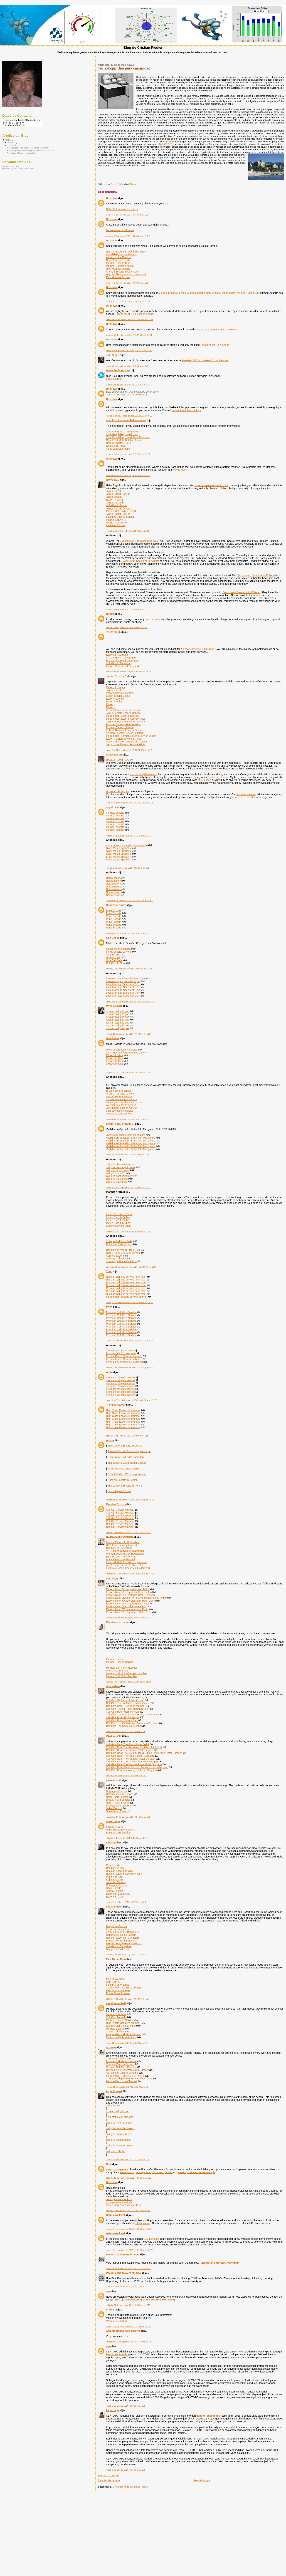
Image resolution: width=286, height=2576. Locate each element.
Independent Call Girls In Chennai (125, 2075)
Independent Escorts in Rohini (125, 1485)
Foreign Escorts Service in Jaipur (125, 733)
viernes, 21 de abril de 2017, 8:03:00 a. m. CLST (128, 384)
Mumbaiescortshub (117, 1622)
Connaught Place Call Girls (121, 1261)
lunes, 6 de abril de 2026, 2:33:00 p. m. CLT (125, 2406)
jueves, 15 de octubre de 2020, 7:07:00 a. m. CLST (129, 1034)
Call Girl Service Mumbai (120, 1509)
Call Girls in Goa (115, 1868)
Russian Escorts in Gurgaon (122, 660)
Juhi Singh (112, 355)
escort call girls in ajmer (143, 774)
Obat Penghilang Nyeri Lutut (122, 434)
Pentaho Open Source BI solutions (18, 168)
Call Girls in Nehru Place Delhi (123, 1250)
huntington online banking (186, 410)
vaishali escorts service (119, 1096)
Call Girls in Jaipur (116, 505)
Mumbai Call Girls (116, 2014)
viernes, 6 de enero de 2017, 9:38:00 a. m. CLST (128, 283)
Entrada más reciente (109, 2480)
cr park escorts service (119, 1090)
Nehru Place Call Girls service (123, 1252)
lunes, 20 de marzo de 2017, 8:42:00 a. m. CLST (128, 366)
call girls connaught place (120, 1167)
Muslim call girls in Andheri (121, 2037)
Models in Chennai (116, 2320)
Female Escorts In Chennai (121, 2081)
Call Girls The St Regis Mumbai (124, 1726)
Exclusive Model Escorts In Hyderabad (128, 1568)
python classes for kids (119, 2202)
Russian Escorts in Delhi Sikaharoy (126, 251)
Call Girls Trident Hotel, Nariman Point (127, 1708)
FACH (234, 114)
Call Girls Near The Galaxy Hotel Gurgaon (130, 1755)
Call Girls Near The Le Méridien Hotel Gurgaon (132, 1761)
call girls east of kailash (119, 1176)
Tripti (109, 1271)
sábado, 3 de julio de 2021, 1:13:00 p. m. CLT (126, 1838)
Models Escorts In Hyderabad (123, 1542)
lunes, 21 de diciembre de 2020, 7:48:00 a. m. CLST (129, 1302)
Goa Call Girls (114, 960)
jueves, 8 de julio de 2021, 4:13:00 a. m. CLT (126, 1902)
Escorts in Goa (114, 1896)
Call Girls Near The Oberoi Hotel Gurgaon (129, 1750)
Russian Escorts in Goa (119, 1870)
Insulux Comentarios (117, 1984)
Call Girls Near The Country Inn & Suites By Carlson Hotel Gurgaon (144, 1753)
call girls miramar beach (119, 2122)
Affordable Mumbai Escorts (121, 254)
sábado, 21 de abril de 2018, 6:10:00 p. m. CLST (128, 475)
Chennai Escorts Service (120, 2064)
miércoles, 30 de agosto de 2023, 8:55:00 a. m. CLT (129, 2342)
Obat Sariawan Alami (118, 448)
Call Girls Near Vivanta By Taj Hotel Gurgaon (131, 1770)
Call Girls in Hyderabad (119, 1548)
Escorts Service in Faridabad (122, 666)
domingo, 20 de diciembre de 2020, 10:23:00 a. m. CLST (131, 1267)
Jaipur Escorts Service (118, 508)
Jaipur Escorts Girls (118, 676)
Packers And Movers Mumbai (123, 2273)
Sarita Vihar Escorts (117, 1811)
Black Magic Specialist (118, 848)
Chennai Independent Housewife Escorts (129, 2078)
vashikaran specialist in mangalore (125, 1134)
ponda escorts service (118, 951)
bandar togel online (118, 2354)
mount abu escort (246, 794)
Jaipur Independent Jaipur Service (125, 721)
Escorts (110, 707)
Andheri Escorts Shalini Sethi (122, 271)
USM (193, 120)
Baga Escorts (113, 1888)
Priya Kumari (114, 1005)
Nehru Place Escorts (117, 1802)
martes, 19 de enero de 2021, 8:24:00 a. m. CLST (128, 1532)
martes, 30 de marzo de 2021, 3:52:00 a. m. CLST (128, 1682)
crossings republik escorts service (125, 1102)
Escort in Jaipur (115, 499)
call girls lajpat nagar (117, 1170)
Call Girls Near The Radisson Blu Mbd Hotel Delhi (134, 1747)
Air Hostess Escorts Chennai (122, 2072)
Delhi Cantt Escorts (117, 1796)
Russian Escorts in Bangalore (123, 1937)
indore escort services (250, 797)
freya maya (112, 2410)
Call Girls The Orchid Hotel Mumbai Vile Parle (132, 1723)
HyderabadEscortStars (120, 1536)
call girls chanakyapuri (118, 1164)
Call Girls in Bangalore (118, 1946)
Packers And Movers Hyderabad (219, 2262)
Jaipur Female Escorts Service (123, 713)
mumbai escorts (115, 812)
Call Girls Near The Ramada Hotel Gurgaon (130, 1758)
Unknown (111, 198)
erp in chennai (114, 378)
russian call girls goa (117, 1011)
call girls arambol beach (119, 2145)
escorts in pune (114, 1826)
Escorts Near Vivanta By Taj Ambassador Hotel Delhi (136, 1597)
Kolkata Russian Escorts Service (124, 730)
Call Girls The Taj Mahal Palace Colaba (128, 1703)
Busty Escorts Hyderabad (120, 1559)
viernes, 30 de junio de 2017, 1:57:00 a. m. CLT (127, 395)
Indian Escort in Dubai (118, 1223)
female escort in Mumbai (120, 230)
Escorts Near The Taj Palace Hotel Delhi (129, 1612)
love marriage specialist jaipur (123, 981)
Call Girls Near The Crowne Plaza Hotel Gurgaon (134, 1764)
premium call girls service (120, 1377)
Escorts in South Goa (118, 1893)
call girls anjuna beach (118, 2139)
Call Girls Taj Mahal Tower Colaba (125, 1700)
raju (108, 2291)
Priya (109, 1307)
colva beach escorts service (121, 1049)
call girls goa (113, 2105)
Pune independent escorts (121, 1829)
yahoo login (179, 469)
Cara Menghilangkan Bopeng (122, 431)
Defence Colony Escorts (119, 1794)
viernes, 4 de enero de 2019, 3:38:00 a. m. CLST (128, 609)
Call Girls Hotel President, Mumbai (125, 1706)
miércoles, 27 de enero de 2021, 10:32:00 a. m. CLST (130, 1574)
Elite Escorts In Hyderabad (121, 1556)
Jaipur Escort (113, 491)
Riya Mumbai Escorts (118, 268)
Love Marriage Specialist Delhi (123, 984)
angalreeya (112, 807)
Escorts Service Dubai (118, 1225)
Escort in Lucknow (116, 522)
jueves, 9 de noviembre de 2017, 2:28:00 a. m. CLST (129, 416)
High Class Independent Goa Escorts (218, 329)
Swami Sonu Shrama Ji (120, 1123)
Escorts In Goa (114, 1055)
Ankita (110, 1440)
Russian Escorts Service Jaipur (123, 724)
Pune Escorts (113, 910)
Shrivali (110, 2309)
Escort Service (114, 701)
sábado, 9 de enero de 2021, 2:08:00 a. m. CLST (128, 1436)
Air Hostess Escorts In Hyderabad (125, 1565)
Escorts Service (115, 698)
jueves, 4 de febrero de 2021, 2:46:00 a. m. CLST (128, 1618)
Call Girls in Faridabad (118, 663)
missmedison (114, 1842)
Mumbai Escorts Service (120, 1662)
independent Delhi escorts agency (135, 314)
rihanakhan (113, 1686)
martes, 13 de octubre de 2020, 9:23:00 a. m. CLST (129, 969)
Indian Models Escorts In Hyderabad (126, 1562)
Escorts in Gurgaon (117, 654)
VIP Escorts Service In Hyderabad (125, 1550)
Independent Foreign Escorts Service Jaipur (131, 735)
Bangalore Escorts (116, 1926)
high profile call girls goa (119, 2117)
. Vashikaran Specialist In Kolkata (139, 540)
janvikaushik (113, 1736)
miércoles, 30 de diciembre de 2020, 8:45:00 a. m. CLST (131, 1400)
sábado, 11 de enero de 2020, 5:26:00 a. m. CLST (128, 672)
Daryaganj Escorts (116, 1791)
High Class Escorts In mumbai (123, 1410)
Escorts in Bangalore (118, 1929)
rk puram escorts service (120, 1093)
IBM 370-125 (165, 144)
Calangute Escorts (116, 1885)
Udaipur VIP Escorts (117, 791)
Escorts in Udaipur (218, 777)
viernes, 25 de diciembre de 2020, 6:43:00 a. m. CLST (130, 1341)
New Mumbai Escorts (118, 260)
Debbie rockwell (115, 2215)
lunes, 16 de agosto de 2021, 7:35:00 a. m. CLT (127, 2043)
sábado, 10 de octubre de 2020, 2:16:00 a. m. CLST (129, 901)
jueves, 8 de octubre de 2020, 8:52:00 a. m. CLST (128, 868)
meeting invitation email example (196, 2172)
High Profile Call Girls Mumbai (123, 2023)
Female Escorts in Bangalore (122, 1932)
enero (11, 145)
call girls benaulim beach (120, 2128)
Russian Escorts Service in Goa (124, 1873)
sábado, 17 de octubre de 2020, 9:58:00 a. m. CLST (129, 1119)
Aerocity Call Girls (116, 1258)
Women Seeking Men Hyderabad (125, 1553)
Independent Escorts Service (122, 715)
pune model (113, 1821)
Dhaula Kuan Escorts (118, 1799)
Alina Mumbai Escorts (118, 257)
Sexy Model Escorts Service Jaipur (126, 744)
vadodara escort (130, 768)
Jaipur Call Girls (115, 502)
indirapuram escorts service (121, 1099)
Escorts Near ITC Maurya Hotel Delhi (127, 1609)
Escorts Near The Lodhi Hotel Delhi (126, 1606)
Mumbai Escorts (116, 1504)
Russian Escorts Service (120, 727)
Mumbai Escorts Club (118, 263)
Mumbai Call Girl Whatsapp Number (126, 1673)
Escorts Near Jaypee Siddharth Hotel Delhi (130, 1600)
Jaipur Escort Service (118, 493)
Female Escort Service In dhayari (125, 1362)
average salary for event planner (154, 2172)
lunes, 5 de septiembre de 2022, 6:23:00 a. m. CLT (128, 2326)
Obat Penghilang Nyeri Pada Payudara (128, 437)
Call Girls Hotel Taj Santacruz (122, 1717)
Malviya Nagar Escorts (119, 1805)
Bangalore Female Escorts (121, 1934)
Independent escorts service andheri (126, 1296)
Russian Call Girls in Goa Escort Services (204, 360)
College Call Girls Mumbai (120, 2025)
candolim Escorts (115, 1882)
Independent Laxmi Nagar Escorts (127, 1462)
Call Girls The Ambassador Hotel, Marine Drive (132, 1714)
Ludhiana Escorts (116, 519)
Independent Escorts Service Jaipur (126, 718)
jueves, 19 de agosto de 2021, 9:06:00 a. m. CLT (128, 2087)
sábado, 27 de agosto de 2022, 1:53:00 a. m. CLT (128, 2305)
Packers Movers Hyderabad (122, 2254)
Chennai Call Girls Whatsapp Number (127, 2070)
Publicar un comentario (108, 2475)
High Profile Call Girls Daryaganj (126, 1457)
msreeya (111, 2047)
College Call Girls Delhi (119, 1241)
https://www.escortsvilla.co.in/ (211, 485)
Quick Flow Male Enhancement (123, 1987)
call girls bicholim (115, 2151)
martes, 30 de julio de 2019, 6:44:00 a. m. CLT (126, 627)
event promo (127, 2172)
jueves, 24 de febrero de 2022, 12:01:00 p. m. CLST (129, 2250)
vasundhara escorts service (121, 1107)
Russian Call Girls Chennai (121, 2061)
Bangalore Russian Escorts (121, 1940)
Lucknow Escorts (115, 525)
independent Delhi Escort (215, 344)
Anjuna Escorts (114, 1879)
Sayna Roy (112, 480)
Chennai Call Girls (116, 2058)
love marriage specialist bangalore (125, 978)
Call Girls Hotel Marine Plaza (122, 1711)
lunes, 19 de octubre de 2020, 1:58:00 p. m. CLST (128, 1187)
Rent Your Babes (116, 905)
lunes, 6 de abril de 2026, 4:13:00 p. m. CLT (125, 2470)
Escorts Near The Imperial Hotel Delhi (127, 1589)
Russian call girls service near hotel (126, 1276)
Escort (109, 704)
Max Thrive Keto (116, 1959)
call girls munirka (115, 1173)
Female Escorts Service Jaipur (123, 710)
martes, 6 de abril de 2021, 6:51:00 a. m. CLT (126, 1776)
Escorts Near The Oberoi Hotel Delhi (126, 1603)
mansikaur (112, 1578)
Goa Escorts (113, 954)
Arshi (109, 1372)
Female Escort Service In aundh (124, 1356)
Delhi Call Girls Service (119, 1244)
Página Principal (201, 2480)
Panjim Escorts (114, 1876)
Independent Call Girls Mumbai (123, 2034)
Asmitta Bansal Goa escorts (123, 2330)
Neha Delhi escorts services (122, 209)
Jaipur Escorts (114, 496)
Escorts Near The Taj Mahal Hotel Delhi (128, 1592)
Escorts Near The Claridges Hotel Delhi (128, 1595)
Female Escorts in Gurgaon (121, 657)
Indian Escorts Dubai (118, 1217)
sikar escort (204, 780)
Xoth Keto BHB (114, 1981)
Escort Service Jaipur (118, 695)
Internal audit (153, 619)
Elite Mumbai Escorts (118, 277)
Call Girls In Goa (115, 963)
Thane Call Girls (115, 2031)
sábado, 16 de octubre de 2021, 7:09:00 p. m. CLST (129, 2178)
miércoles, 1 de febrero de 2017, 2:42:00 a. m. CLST (129, 319)
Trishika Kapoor (115, 1404)
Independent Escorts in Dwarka (125, 1445)
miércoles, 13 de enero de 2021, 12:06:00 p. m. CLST (130, 1500)
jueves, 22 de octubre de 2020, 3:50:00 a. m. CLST (129, 1231)
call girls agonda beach (119, 2134)
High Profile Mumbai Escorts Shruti (126, 274)
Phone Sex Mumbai (117, 1670)
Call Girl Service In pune (120, 1350)
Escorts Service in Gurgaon (198, 649)
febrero (11, 143)
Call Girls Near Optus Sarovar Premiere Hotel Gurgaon (137, 1767)
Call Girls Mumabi (116, 2017)
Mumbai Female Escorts (120, 265)
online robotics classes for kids (123, 2205)
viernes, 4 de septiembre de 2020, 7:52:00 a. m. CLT (129, 803)
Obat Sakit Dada (115, 445)
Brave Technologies (118, 370)
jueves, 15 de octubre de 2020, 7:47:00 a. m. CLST (129, 1072)
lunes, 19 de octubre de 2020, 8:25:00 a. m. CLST (128, 1155)
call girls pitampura (116, 1181)
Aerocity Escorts (115, 1255)
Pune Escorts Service (118, 1832)
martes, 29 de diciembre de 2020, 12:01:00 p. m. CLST (130, 1368)
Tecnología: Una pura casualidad (21, 153)
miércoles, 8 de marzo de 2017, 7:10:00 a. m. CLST (129, 351)
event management (117, 2169)
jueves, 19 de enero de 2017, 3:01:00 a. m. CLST (128, 301)
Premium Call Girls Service (121, 1312)
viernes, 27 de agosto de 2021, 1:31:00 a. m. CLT (128, 2160)
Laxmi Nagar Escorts (119, 1491)
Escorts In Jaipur (115, 687)
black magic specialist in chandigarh (126, 845)
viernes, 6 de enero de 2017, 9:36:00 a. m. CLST (128, 215)
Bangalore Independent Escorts (124, 1943)
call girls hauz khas (117, 1178)
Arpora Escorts (114, 1890)
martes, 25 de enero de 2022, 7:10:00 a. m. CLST (128, 2211)
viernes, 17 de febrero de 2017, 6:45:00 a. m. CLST (129, 335)
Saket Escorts (114, 1808)
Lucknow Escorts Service (120, 516)
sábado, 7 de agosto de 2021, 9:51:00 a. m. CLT (127, 1999)
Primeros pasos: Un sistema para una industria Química (30, 150)
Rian (109, 2164)
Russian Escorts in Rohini (122, 1479)
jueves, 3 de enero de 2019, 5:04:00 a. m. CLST (127, 531)
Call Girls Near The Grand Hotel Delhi (127, 1744)
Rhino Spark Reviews (118, 1993)
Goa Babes (112, 937)
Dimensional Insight (11, 166)
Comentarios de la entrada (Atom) (130, 2486)
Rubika (110, 613)
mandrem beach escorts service (124, 1052)
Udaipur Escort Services (119, 760)
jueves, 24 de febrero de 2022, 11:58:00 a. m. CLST (129, 2229)
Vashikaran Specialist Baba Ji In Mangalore (130, 1137)
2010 (8, 140)
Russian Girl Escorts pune (120, 1353)
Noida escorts (114, 877)
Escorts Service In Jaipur (120, 693)
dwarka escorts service (119, 1113)
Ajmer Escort (114, 754)
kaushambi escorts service (121, 1105)
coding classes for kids (119, 2199)
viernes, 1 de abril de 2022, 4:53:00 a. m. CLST (127, 2287)
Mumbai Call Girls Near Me (121, 1676)
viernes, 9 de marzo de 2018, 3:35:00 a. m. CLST (128, 454)
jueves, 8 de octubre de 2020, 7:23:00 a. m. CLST (128, 835)
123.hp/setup (142, 2223)
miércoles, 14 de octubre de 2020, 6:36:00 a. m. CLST (130, 1001)
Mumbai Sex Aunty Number (121, 1667)
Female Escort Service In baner (124, 1359)
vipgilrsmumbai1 (116, 2003)
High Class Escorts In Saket (123, 1468)
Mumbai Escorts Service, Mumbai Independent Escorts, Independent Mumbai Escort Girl (208, 292)
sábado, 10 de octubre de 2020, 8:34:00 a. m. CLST (129, 933)
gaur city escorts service (119, 1110)
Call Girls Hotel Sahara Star (121, 1720)
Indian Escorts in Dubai (119, 1214)
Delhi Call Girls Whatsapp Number (127, 1474)
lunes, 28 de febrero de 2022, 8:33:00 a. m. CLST (128, 2268)
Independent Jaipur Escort (121, 511)
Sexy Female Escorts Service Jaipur (126, 741)
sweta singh (113, 632)
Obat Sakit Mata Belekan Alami (123, 440)
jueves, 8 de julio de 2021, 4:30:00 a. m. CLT (126, 1955)
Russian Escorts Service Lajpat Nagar (129, 1451)
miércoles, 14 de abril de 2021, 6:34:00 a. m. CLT (128, 1817)
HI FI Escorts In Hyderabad (121, 1545)
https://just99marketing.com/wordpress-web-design (145, 2299)
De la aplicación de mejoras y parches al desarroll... (28, 148)
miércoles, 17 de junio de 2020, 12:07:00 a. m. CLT (129, 750)
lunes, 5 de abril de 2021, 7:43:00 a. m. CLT (125, 1731)
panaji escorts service (118, 948)
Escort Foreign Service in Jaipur (124, 738)
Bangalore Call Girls (117, 1949)
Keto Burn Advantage (118, 1990)
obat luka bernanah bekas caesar (126, 420)
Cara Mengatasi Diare (118, 443)
